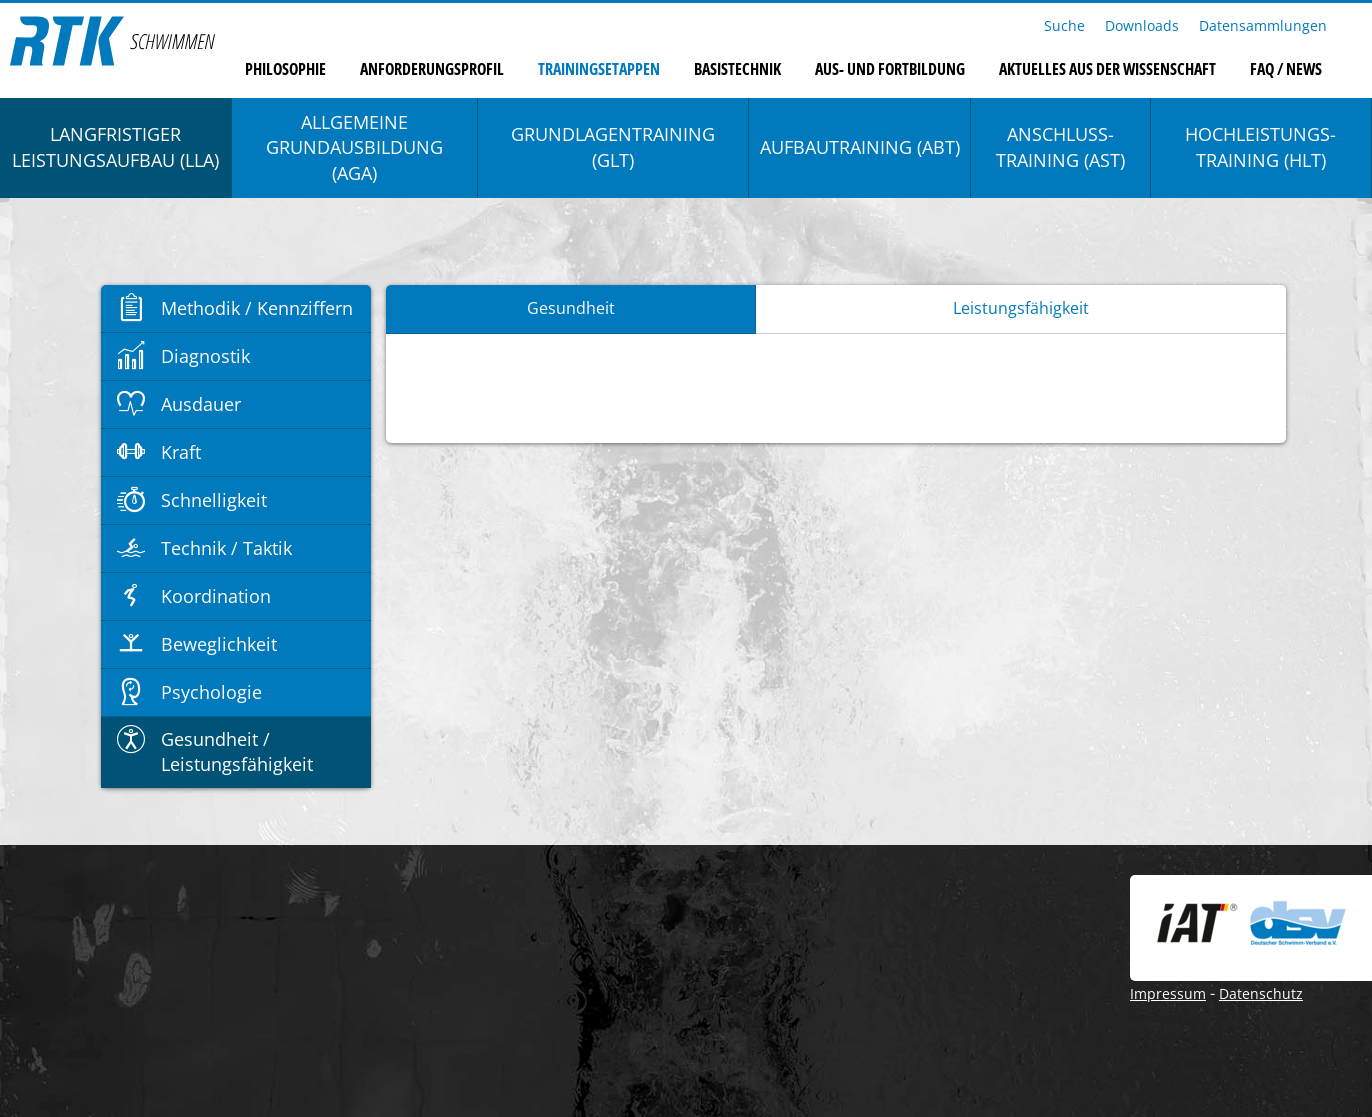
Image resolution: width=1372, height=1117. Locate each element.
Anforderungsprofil (432, 69)
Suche (1064, 25)
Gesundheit (571, 308)
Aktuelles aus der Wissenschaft (1107, 69)
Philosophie (285, 69)
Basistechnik (737, 69)
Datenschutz (1261, 993)
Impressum (1168, 993)
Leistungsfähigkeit (1021, 308)
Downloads (1142, 25)
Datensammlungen (1263, 25)
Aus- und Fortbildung (890, 69)
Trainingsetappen (599, 69)
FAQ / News (1286, 69)
